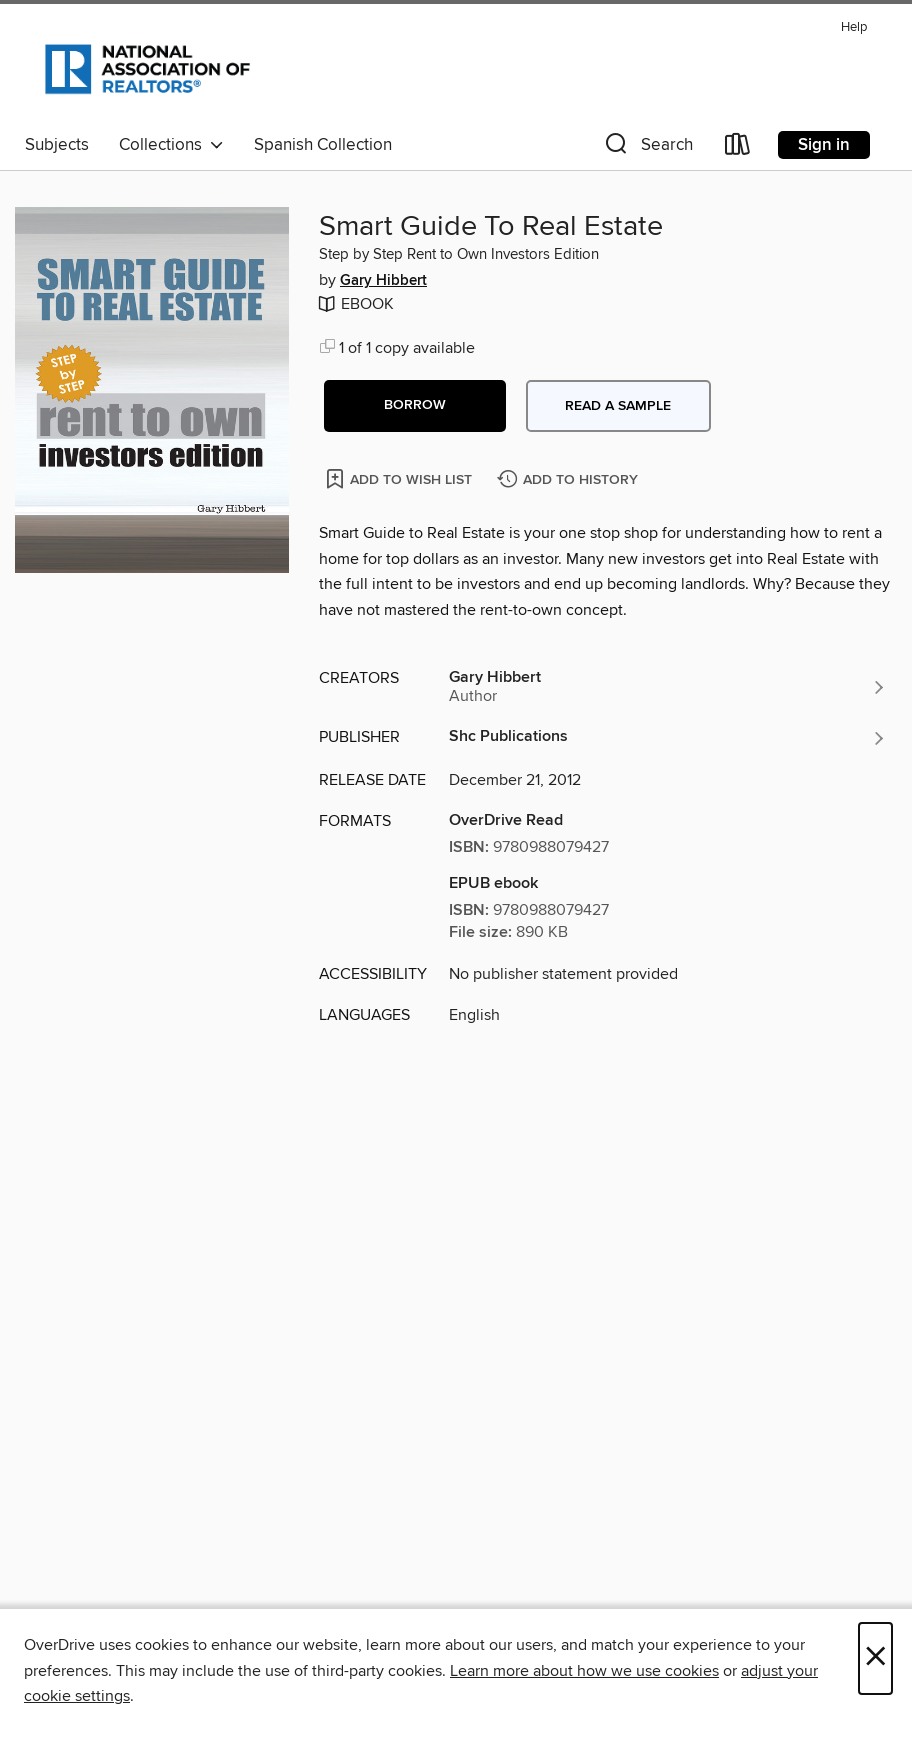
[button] (647, 148)
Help (854, 27)
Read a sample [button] (618, 406)
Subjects (57, 145)
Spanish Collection (323, 145)
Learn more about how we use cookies (584, 1671)
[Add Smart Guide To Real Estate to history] (570, 480)
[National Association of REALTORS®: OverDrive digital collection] (147, 69)
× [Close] (875, 1658)
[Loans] (738, 148)
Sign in (824, 145)
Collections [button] (171, 145)
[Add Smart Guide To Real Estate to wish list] (400, 478)
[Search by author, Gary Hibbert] (668, 687)
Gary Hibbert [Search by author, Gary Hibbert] (383, 281)
